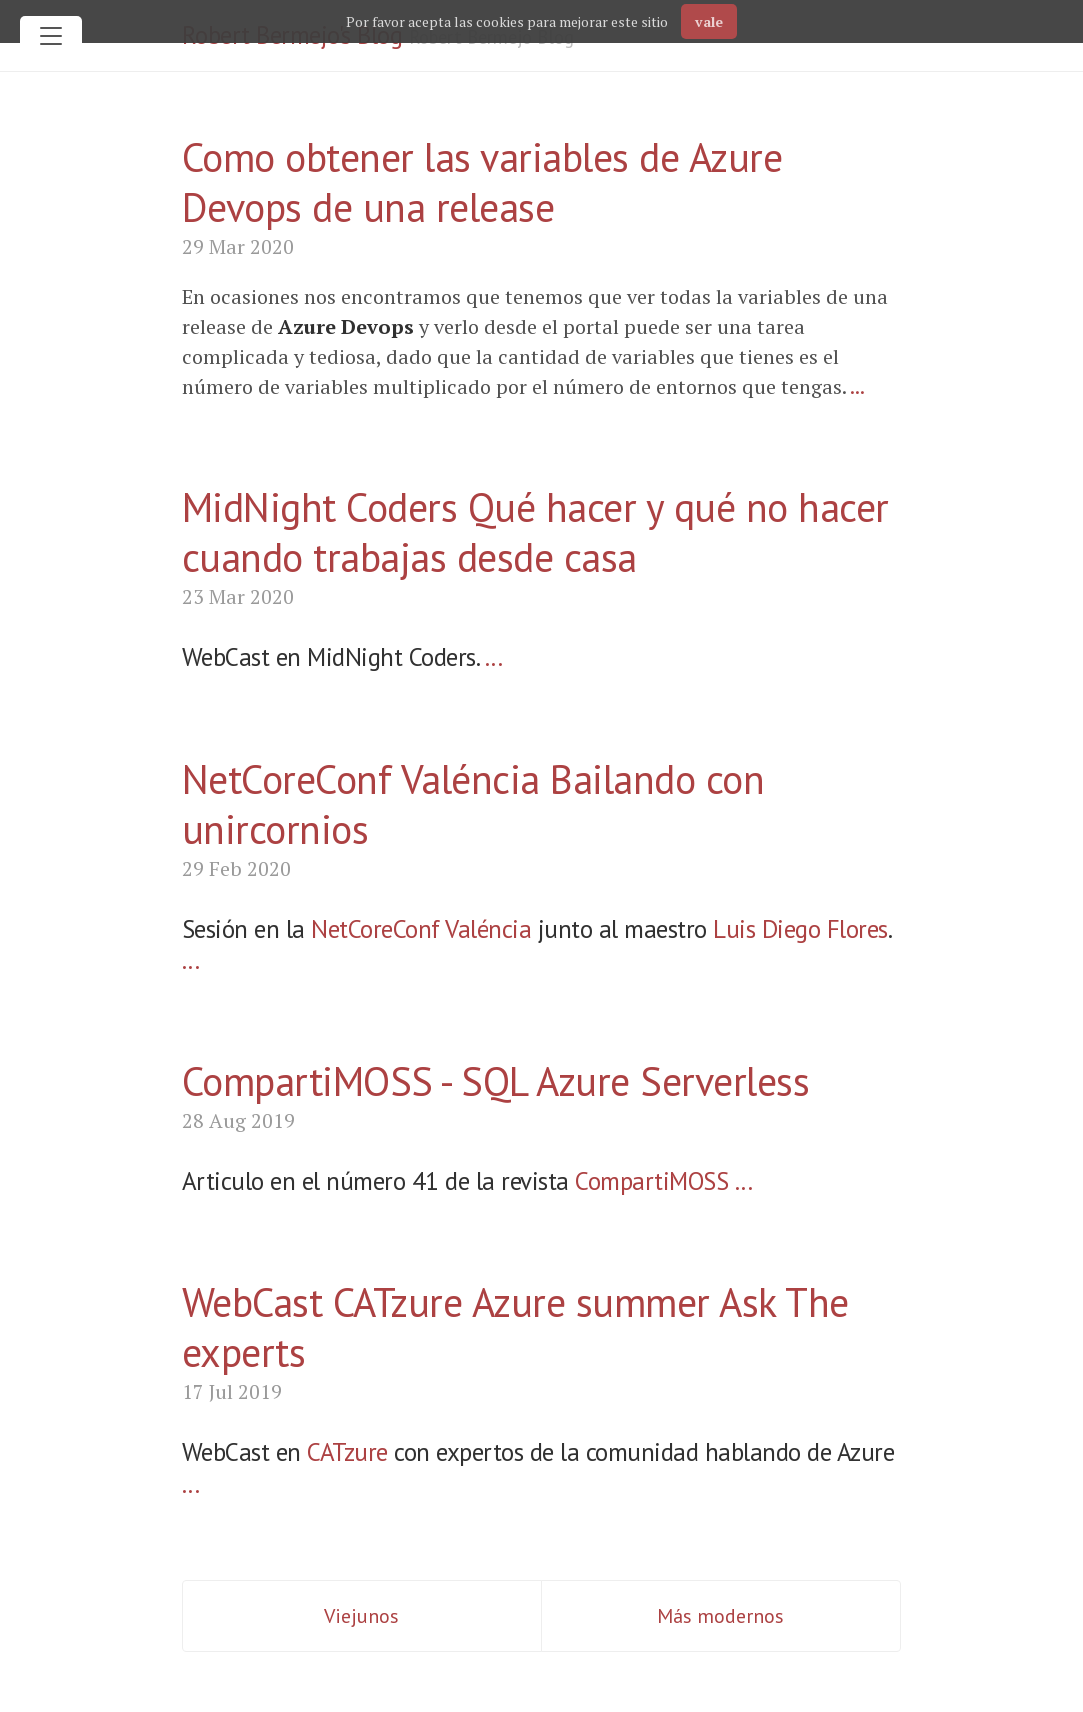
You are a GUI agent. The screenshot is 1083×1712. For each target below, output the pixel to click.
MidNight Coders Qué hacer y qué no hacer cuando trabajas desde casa (535, 532)
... (857, 386)
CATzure (347, 1452)
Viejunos (361, 1616)
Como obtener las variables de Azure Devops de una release (482, 182)
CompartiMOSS (651, 1181)
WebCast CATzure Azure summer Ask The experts (515, 1327)
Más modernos (720, 1616)
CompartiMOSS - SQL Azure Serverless (496, 1081)
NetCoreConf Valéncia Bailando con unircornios (473, 804)
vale (709, 21)
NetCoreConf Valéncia (421, 929)
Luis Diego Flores (800, 929)
